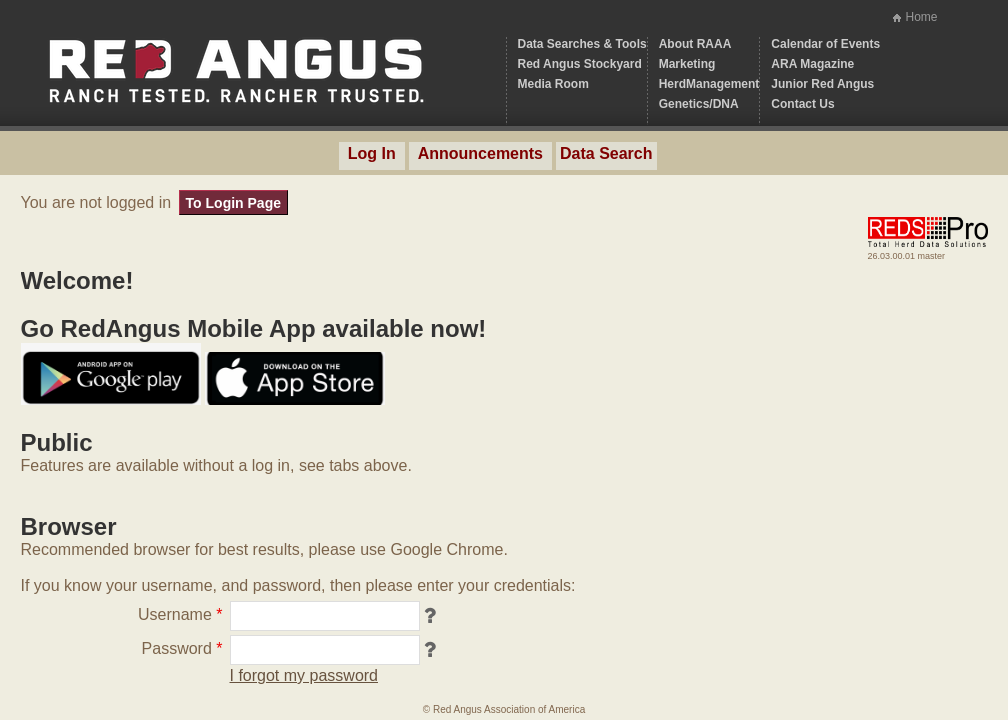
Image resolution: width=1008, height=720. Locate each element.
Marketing (687, 64)
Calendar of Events (825, 44)
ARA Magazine (812, 64)
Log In (372, 153)
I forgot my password (304, 675)
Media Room (553, 84)
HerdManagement (709, 84)
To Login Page (233, 203)
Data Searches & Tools (582, 44)
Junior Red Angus (822, 84)
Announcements (480, 153)
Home (921, 17)
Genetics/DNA (699, 104)
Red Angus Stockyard (580, 64)
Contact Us (802, 104)
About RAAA (695, 44)
